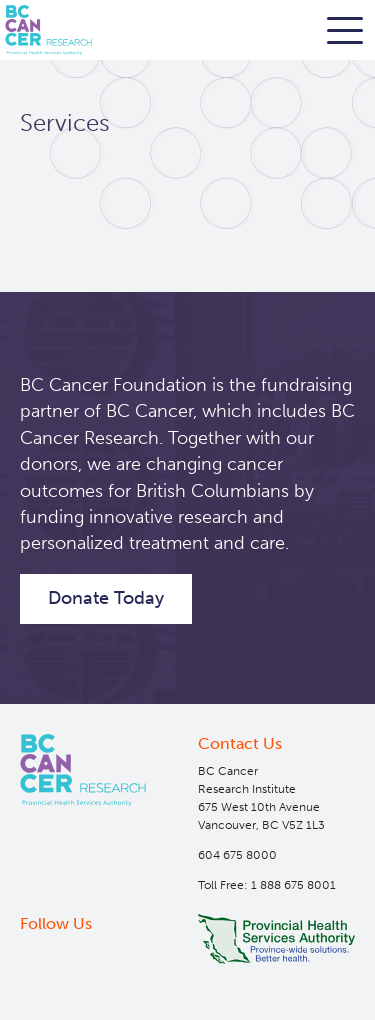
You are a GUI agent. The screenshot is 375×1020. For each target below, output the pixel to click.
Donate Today (106, 598)
